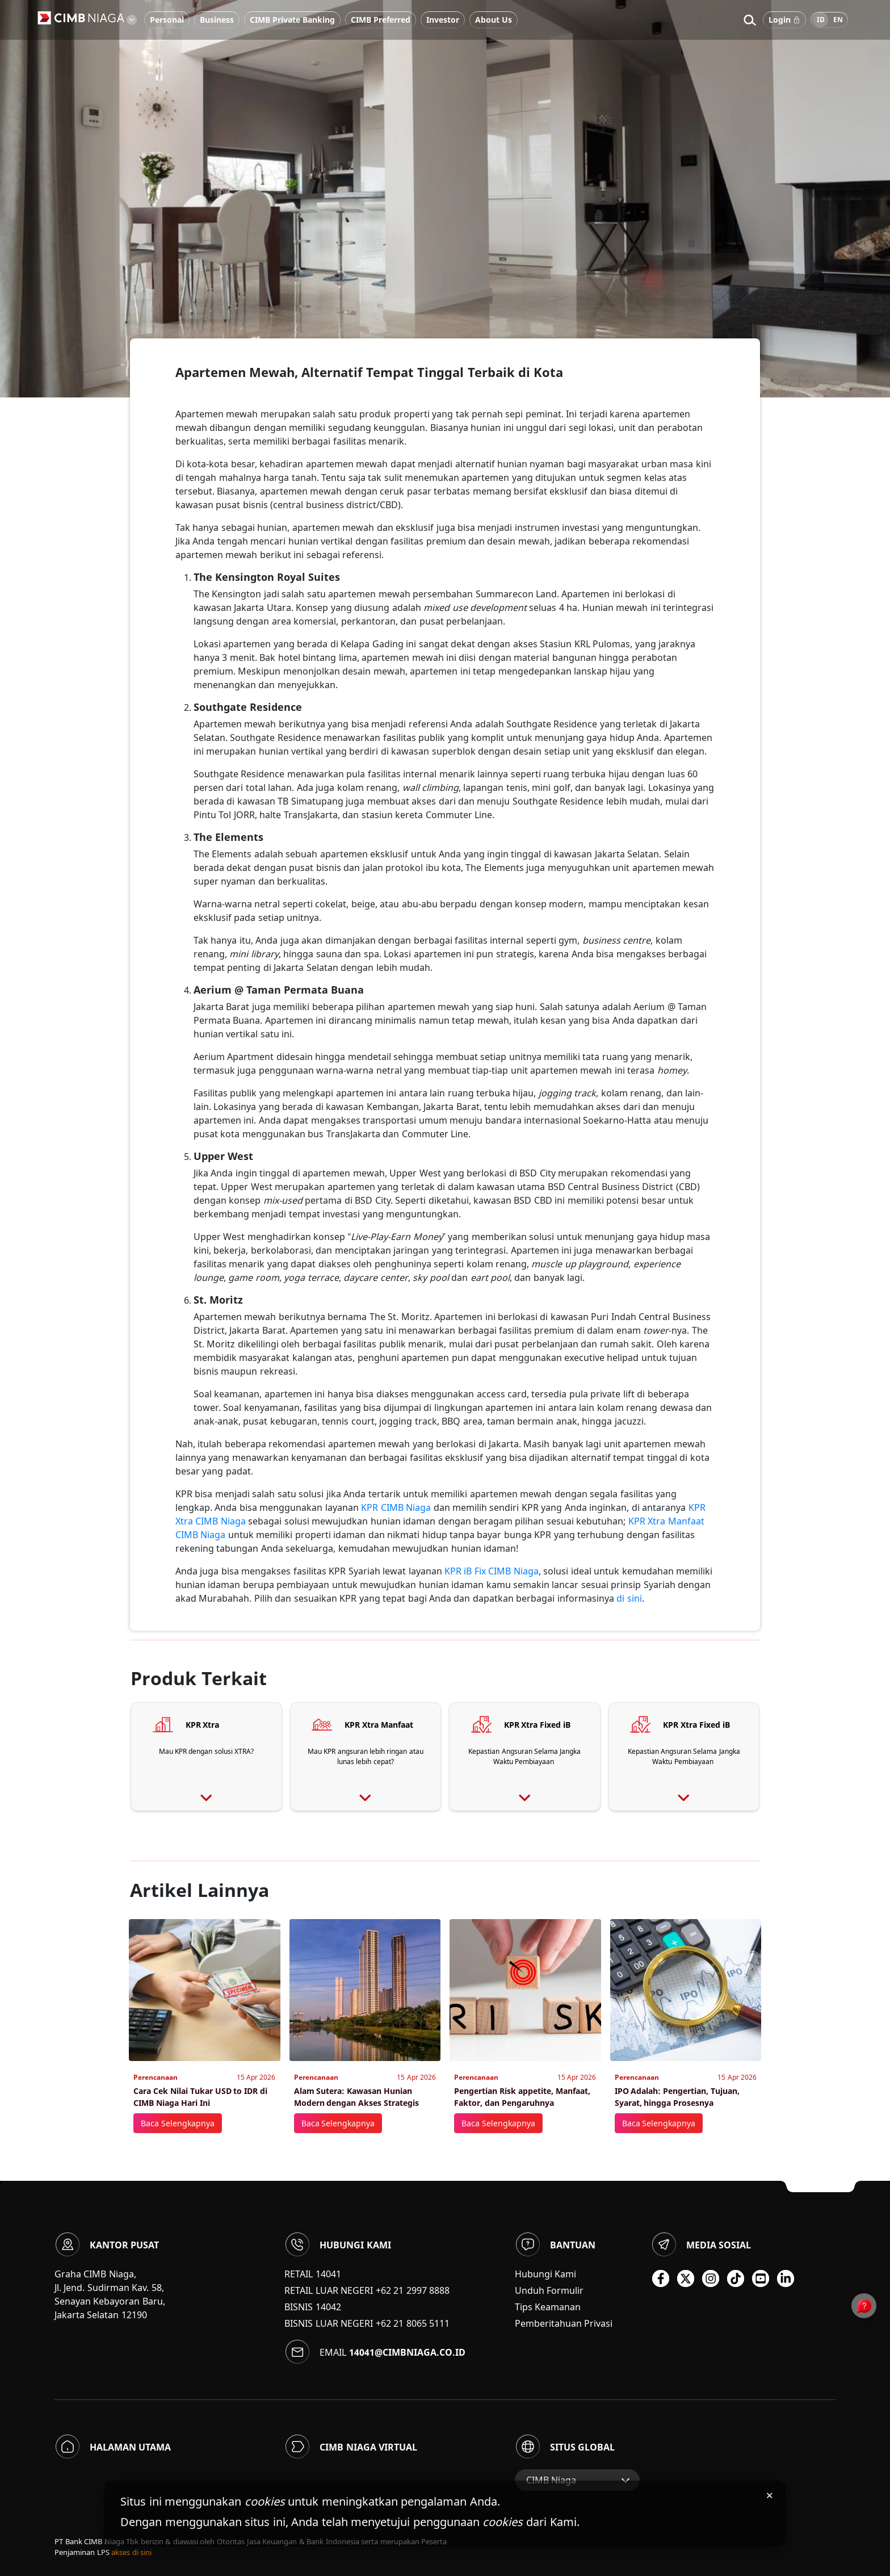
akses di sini (131, 2552)
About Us (493, 19)
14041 (328, 2274)
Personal (167, 19)
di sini (628, 1598)
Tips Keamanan (548, 2307)
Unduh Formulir (549, 2290)
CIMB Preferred (380, 19)
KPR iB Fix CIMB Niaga (491, 1571)
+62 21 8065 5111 (413, 2323)
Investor (442, 19)
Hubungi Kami (545, 2274)
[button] (749, 19)
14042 (328, 2307)
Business (217, 19)
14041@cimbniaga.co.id (407, 2352)
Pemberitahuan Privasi (563, 2323)
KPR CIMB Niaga (396, 1507)
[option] (445, 198)
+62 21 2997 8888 (413, 2290)
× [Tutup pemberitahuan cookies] (769, 2494)
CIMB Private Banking (292, 19)
